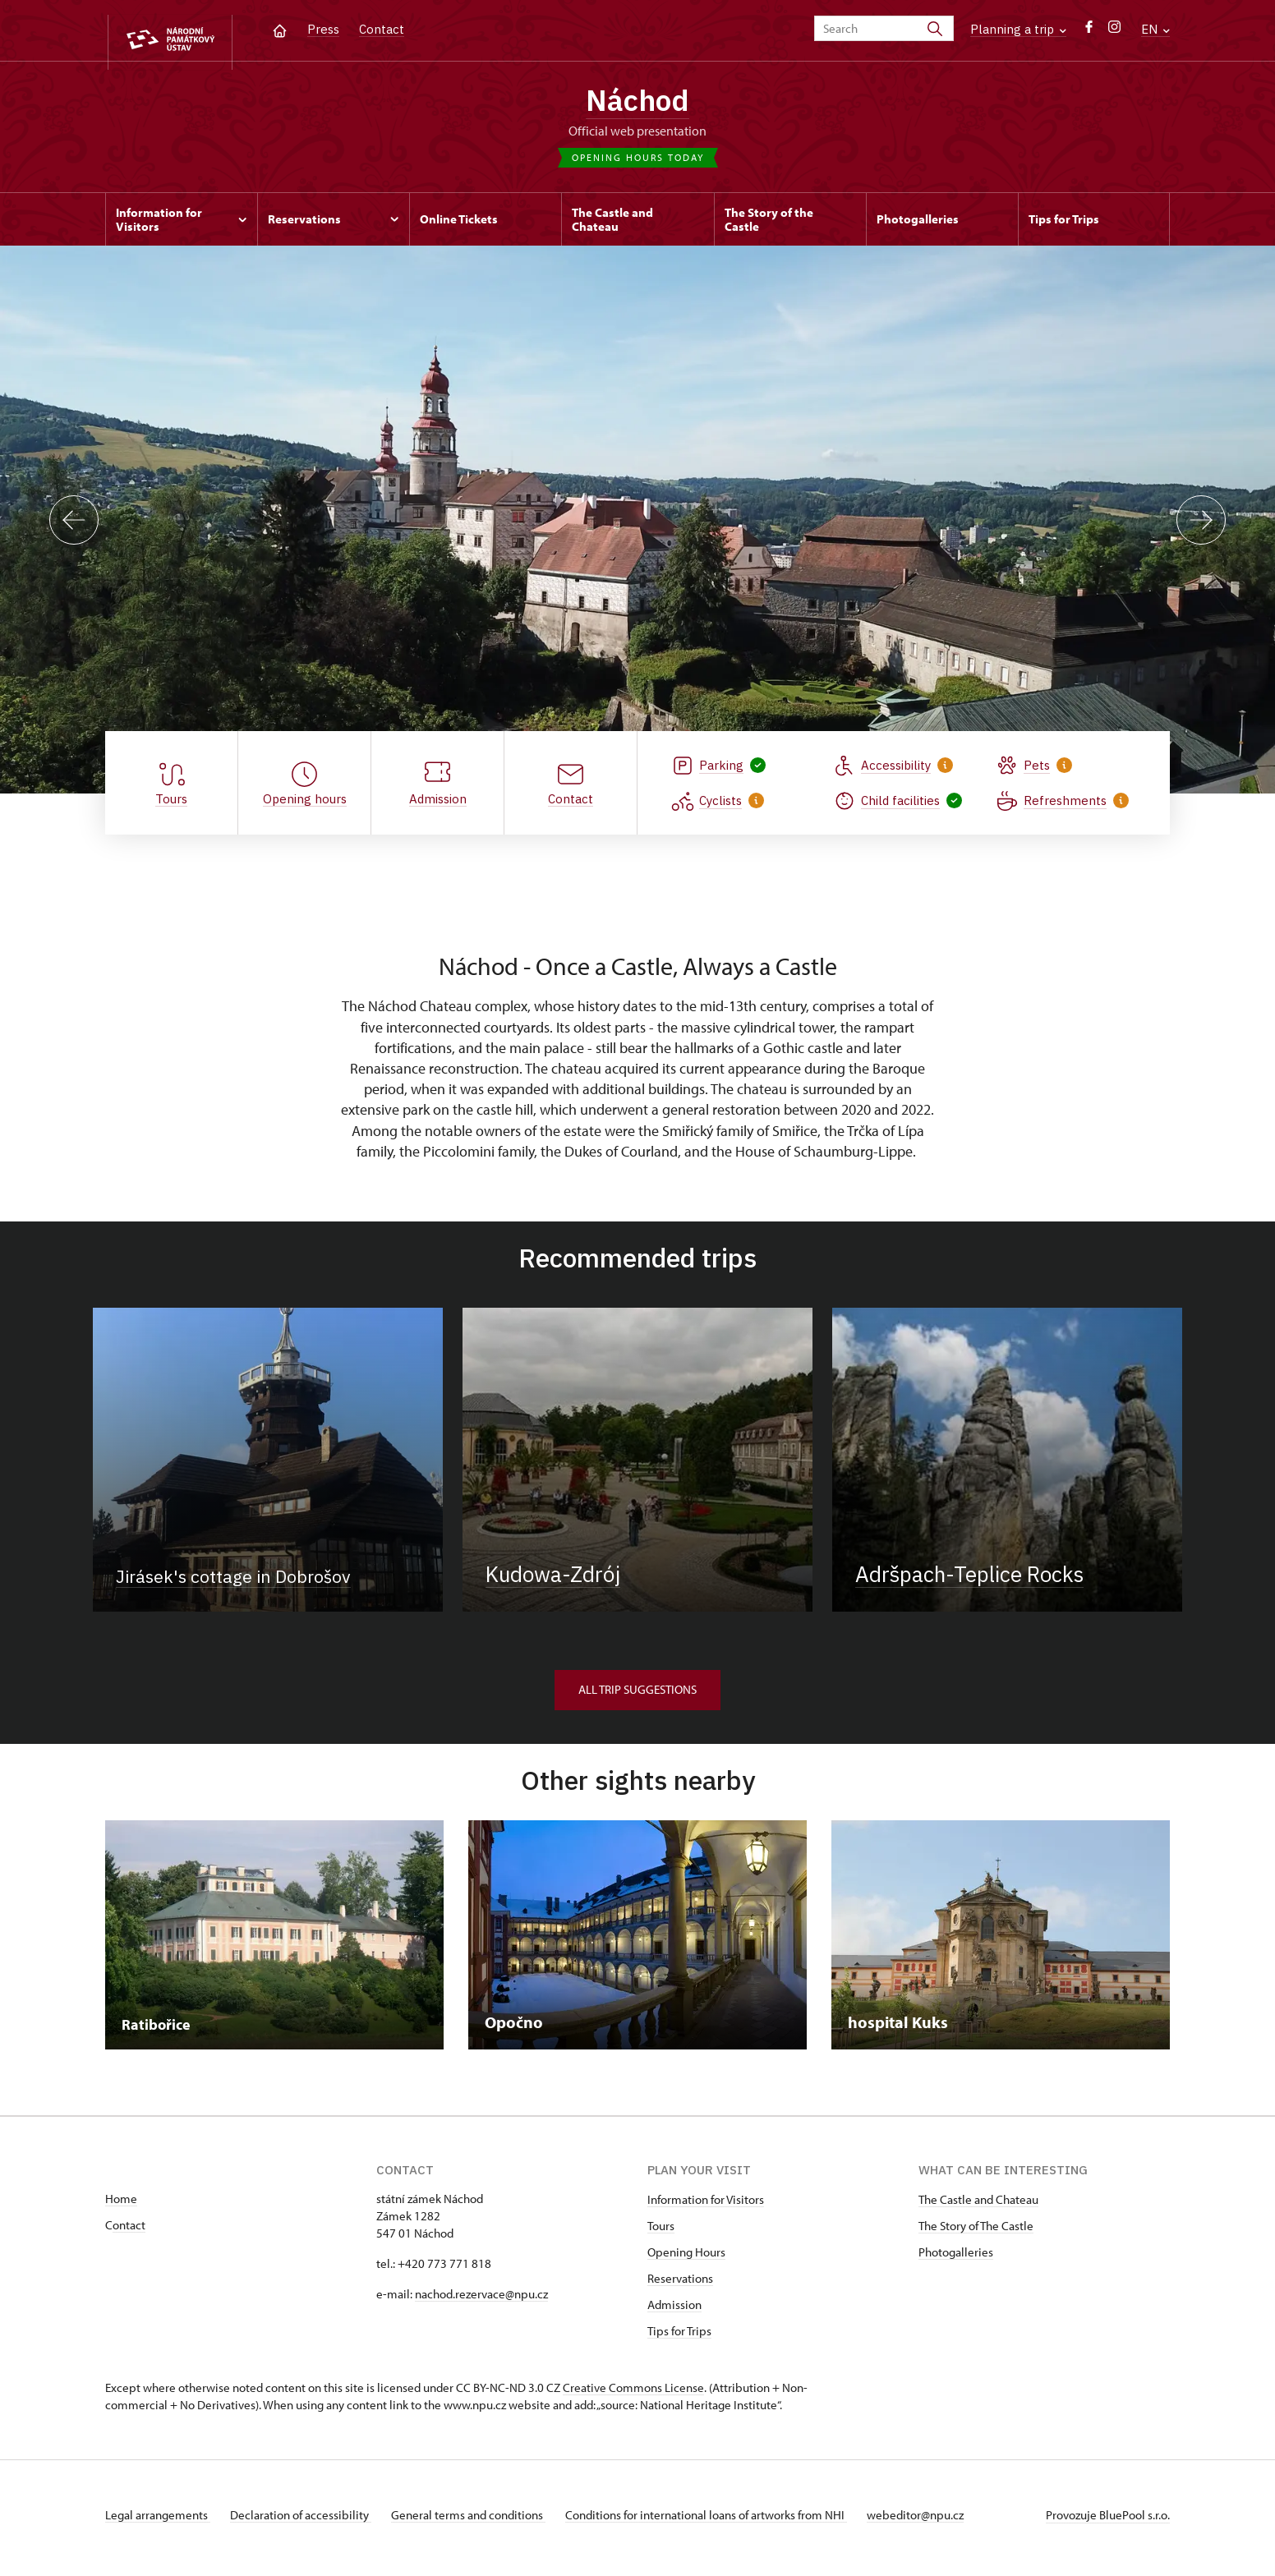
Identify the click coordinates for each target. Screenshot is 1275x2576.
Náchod (638, 103)
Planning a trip (1018, 29)
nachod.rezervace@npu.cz (481, 2300)
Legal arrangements (157, 2521)
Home (121, 2205)
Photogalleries (955, 2258)
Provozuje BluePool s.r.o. (1108, 2521)
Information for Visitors (705, 2206)
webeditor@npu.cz (941, 2521)
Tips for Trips (679, 2337)
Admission (674, 2311)
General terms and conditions (481, 2521)
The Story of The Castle (975, 2232)
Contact (381, 29)
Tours (660, 2232)
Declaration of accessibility (307, 2521)
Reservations (680, 2285)
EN (1155, 29)
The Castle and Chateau (978, 2206)
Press (323, 29)
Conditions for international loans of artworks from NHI (726, 2521)
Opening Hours (686, 2258)
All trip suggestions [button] (637, 1696)
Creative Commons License (633, 2394)
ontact (129, 2231)
